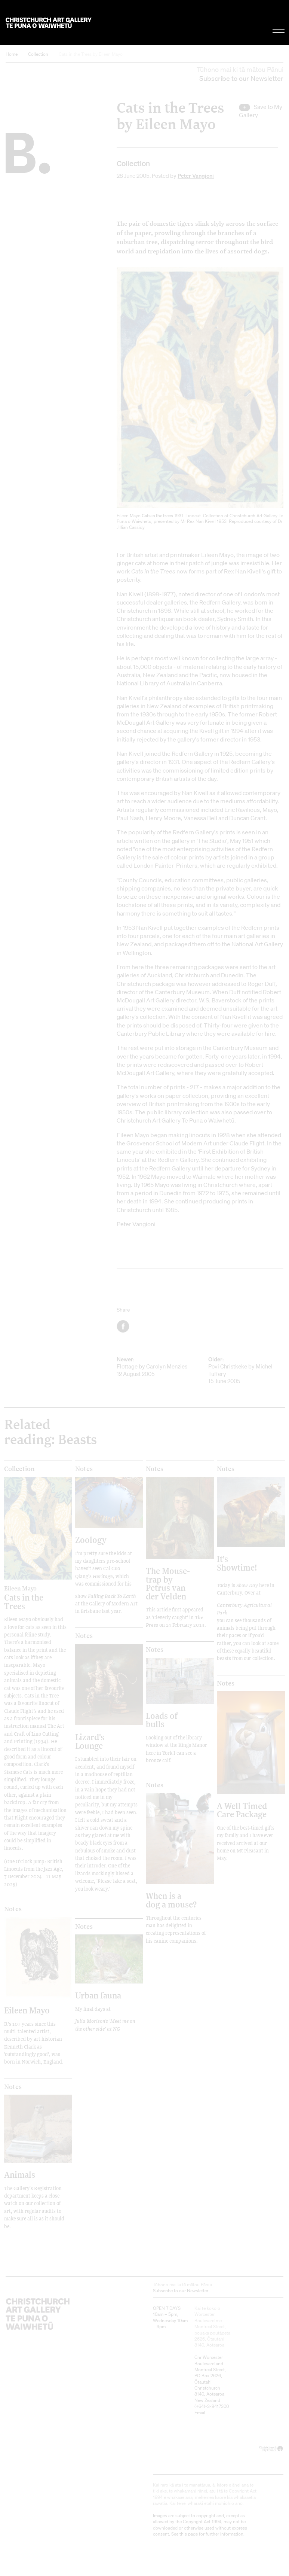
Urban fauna (98, 1995)
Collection (38, 54)
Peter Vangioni (196, 175)
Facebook (123, 1326)
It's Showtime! (237, 1563)
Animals (19, 2174)
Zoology (91, 1539)
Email (199, 2412)
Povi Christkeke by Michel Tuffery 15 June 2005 (245, 1370)
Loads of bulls (162, 1719)
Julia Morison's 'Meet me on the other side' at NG (105, 2024)
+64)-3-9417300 (212, 2406)
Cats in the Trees (29, 1597)
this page (188, 2534)
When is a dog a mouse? (171, 1899)
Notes (84, 1468)
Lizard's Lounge (89, 1741)
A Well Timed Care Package (242, 1810)
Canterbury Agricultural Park (244, 1608)
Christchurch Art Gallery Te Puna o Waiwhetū (49, 22)
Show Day (247, 1585)
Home (12, 54)
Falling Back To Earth (112, 1596)
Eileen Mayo (27, 2010)
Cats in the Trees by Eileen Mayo (91, 54)
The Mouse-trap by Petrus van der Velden (168, 1583)
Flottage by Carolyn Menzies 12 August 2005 (154, 1366)
